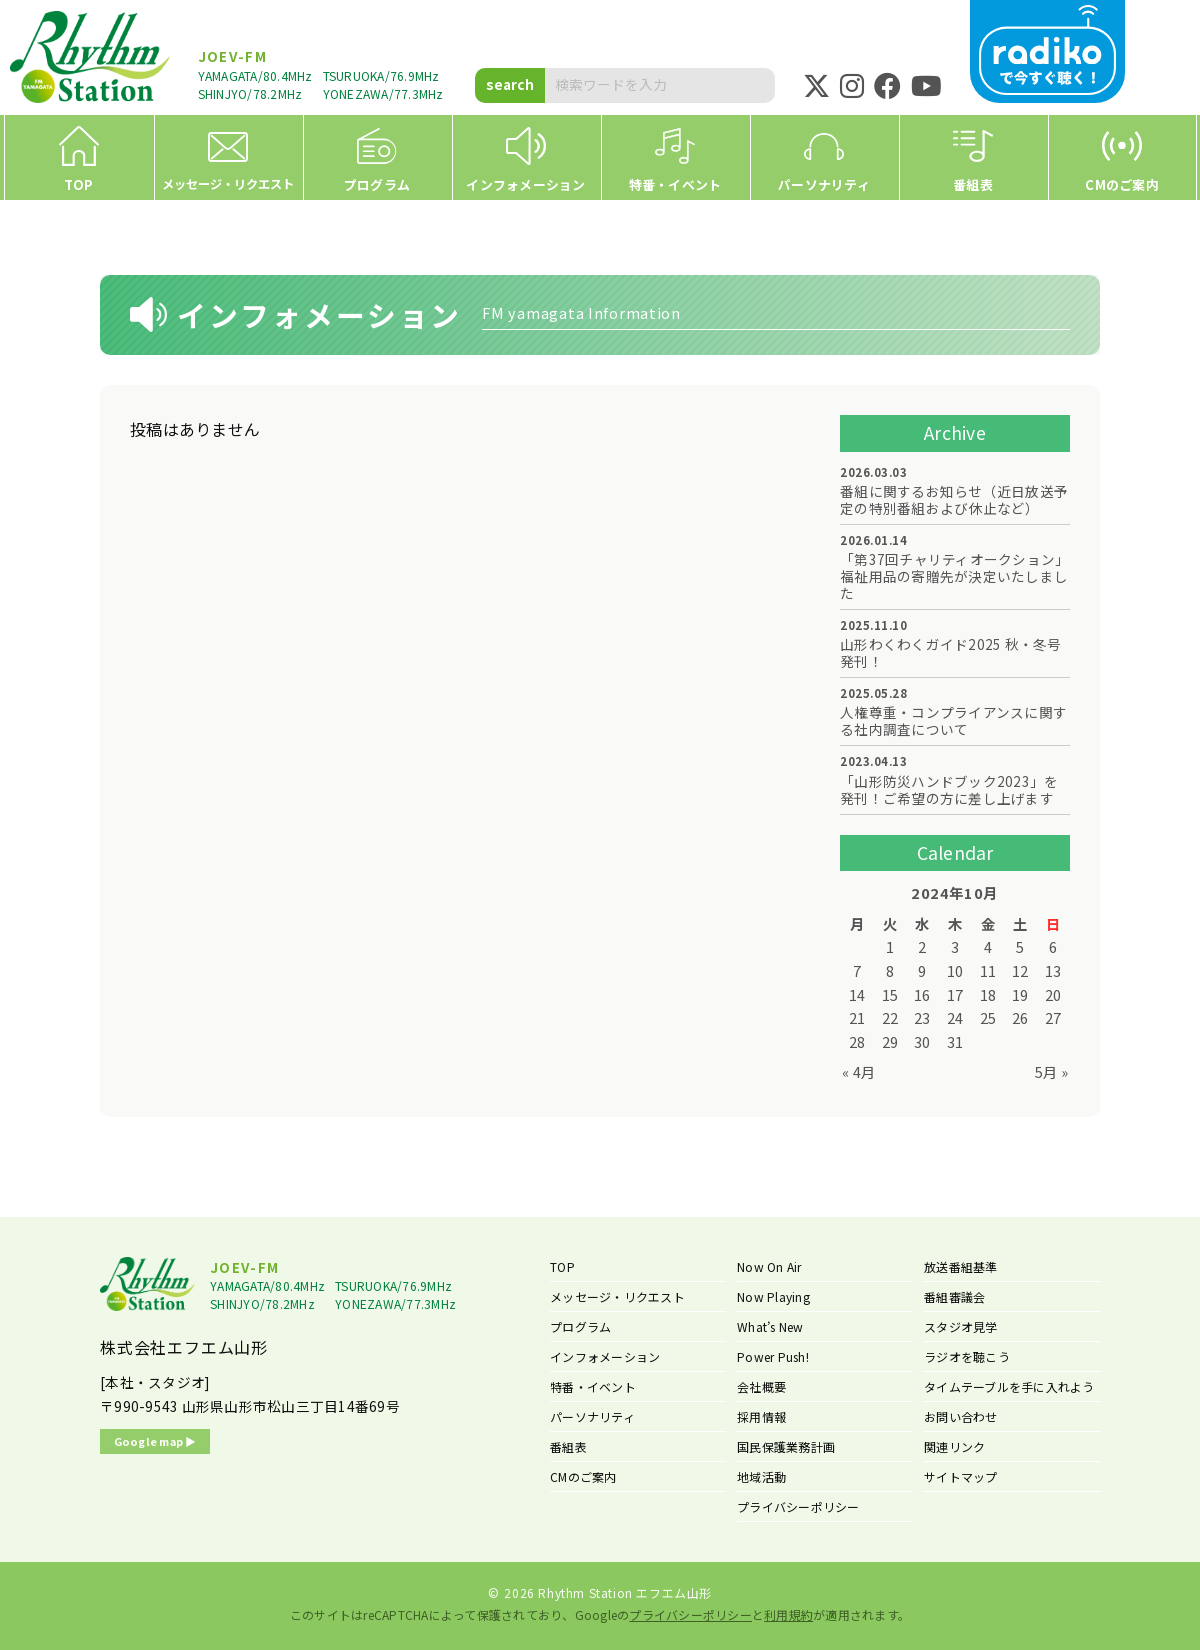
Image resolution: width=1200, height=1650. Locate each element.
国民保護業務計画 (786, 1446)
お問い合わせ (961, 1416)
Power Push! (773, 1356)
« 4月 (858, 1071)
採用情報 (761, 1416)
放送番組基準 (961, 1266)
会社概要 (761, 1386)
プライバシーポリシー (798, 1506)
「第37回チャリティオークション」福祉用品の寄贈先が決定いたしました (954, 576)
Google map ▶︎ (155, 1441)
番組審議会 (954, 1296)
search (510, 84)
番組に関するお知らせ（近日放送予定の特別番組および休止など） (954, 500)
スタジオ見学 (961, 1326)
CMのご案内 (583, 1476)
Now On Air (769, 1266)
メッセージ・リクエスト (617, 1296)
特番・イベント (593, 1386)
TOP (562, 1266)
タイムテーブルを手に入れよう (1009, 1386)
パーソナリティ (592, 1416)
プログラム (580, 1326)
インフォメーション (605, 1356)
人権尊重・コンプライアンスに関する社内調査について (953, 721)
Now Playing (773, 1296)
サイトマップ (961, 1476)
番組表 (568, 1446)
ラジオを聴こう (967, 1356)
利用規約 (788, 1614)
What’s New (770, 1326)
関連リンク (954, 1446)
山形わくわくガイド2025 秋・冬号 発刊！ (951, 653)
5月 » (1051, 1071)
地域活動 (761, 1476)
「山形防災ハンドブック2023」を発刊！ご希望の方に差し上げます (949, 790)
